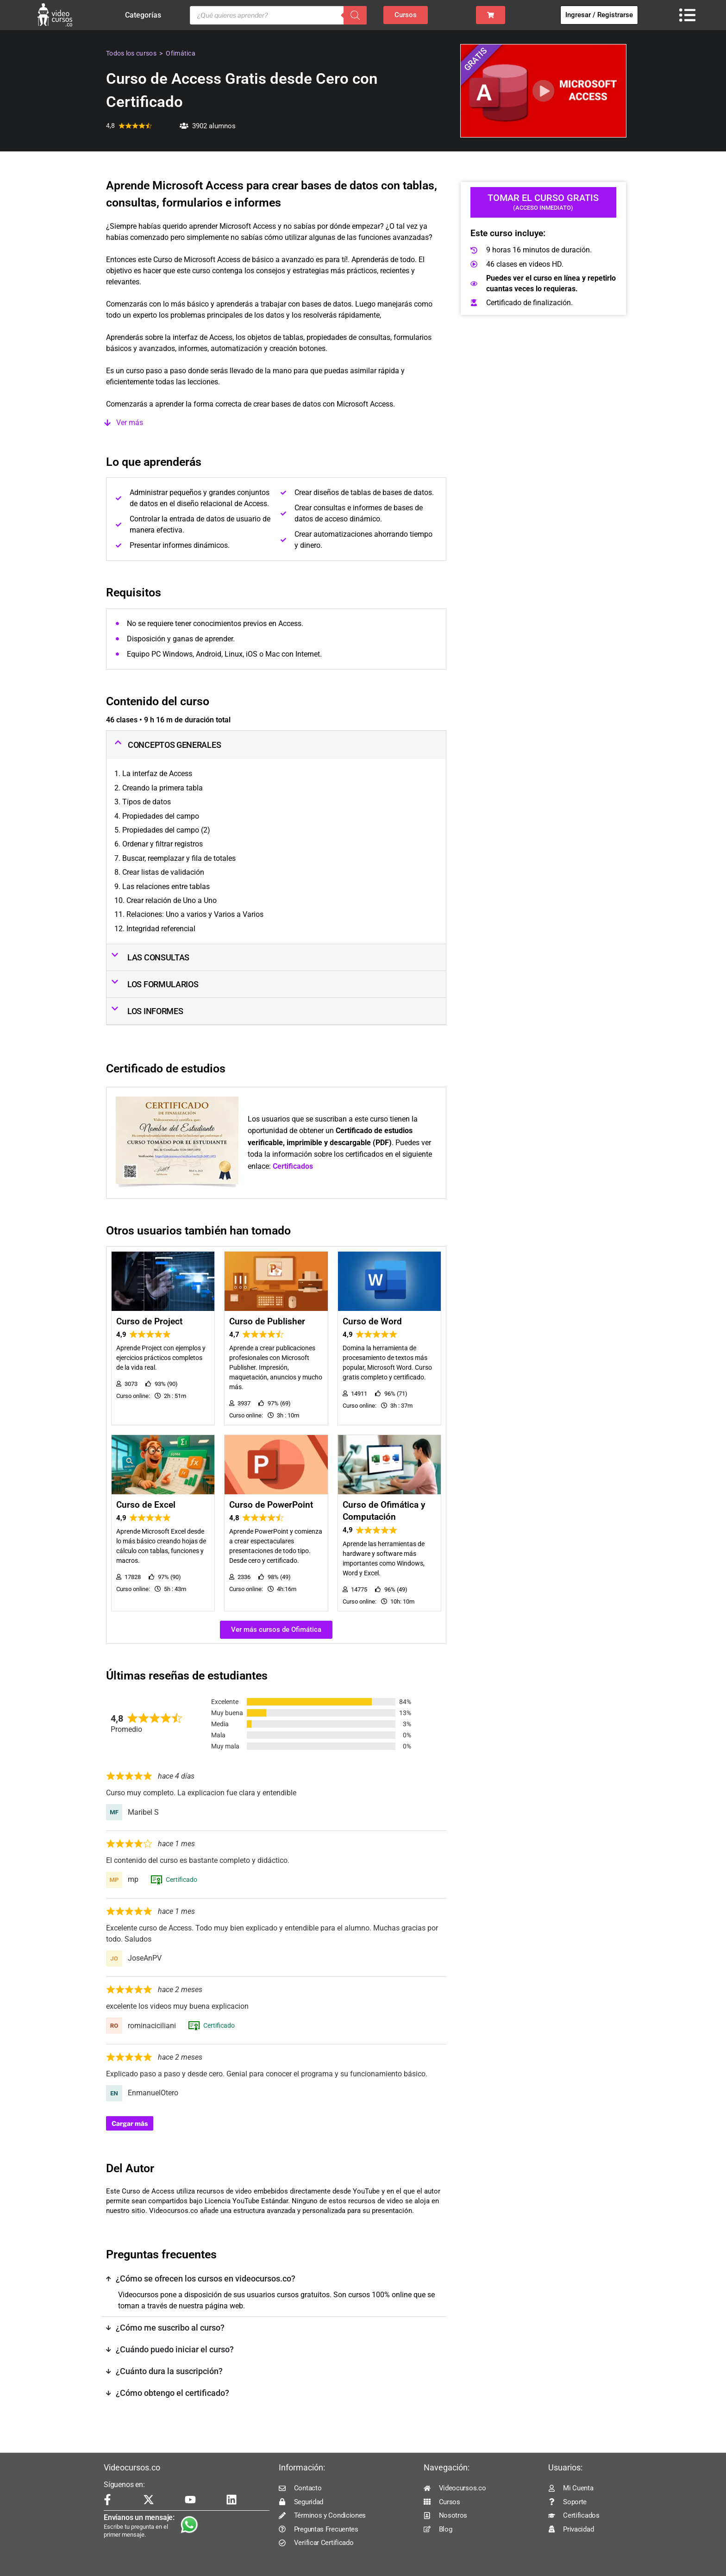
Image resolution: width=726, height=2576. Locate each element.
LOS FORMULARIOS (163, 984)
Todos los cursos (131, 53)
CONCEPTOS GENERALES (174, 745)
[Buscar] (355, 15)
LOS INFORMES (155, 1011)
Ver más (129, 422)
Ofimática (180, 53)
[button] (276, 422)
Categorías (145, 15)
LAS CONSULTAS (158, 957)
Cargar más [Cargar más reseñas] (130, 2123)
